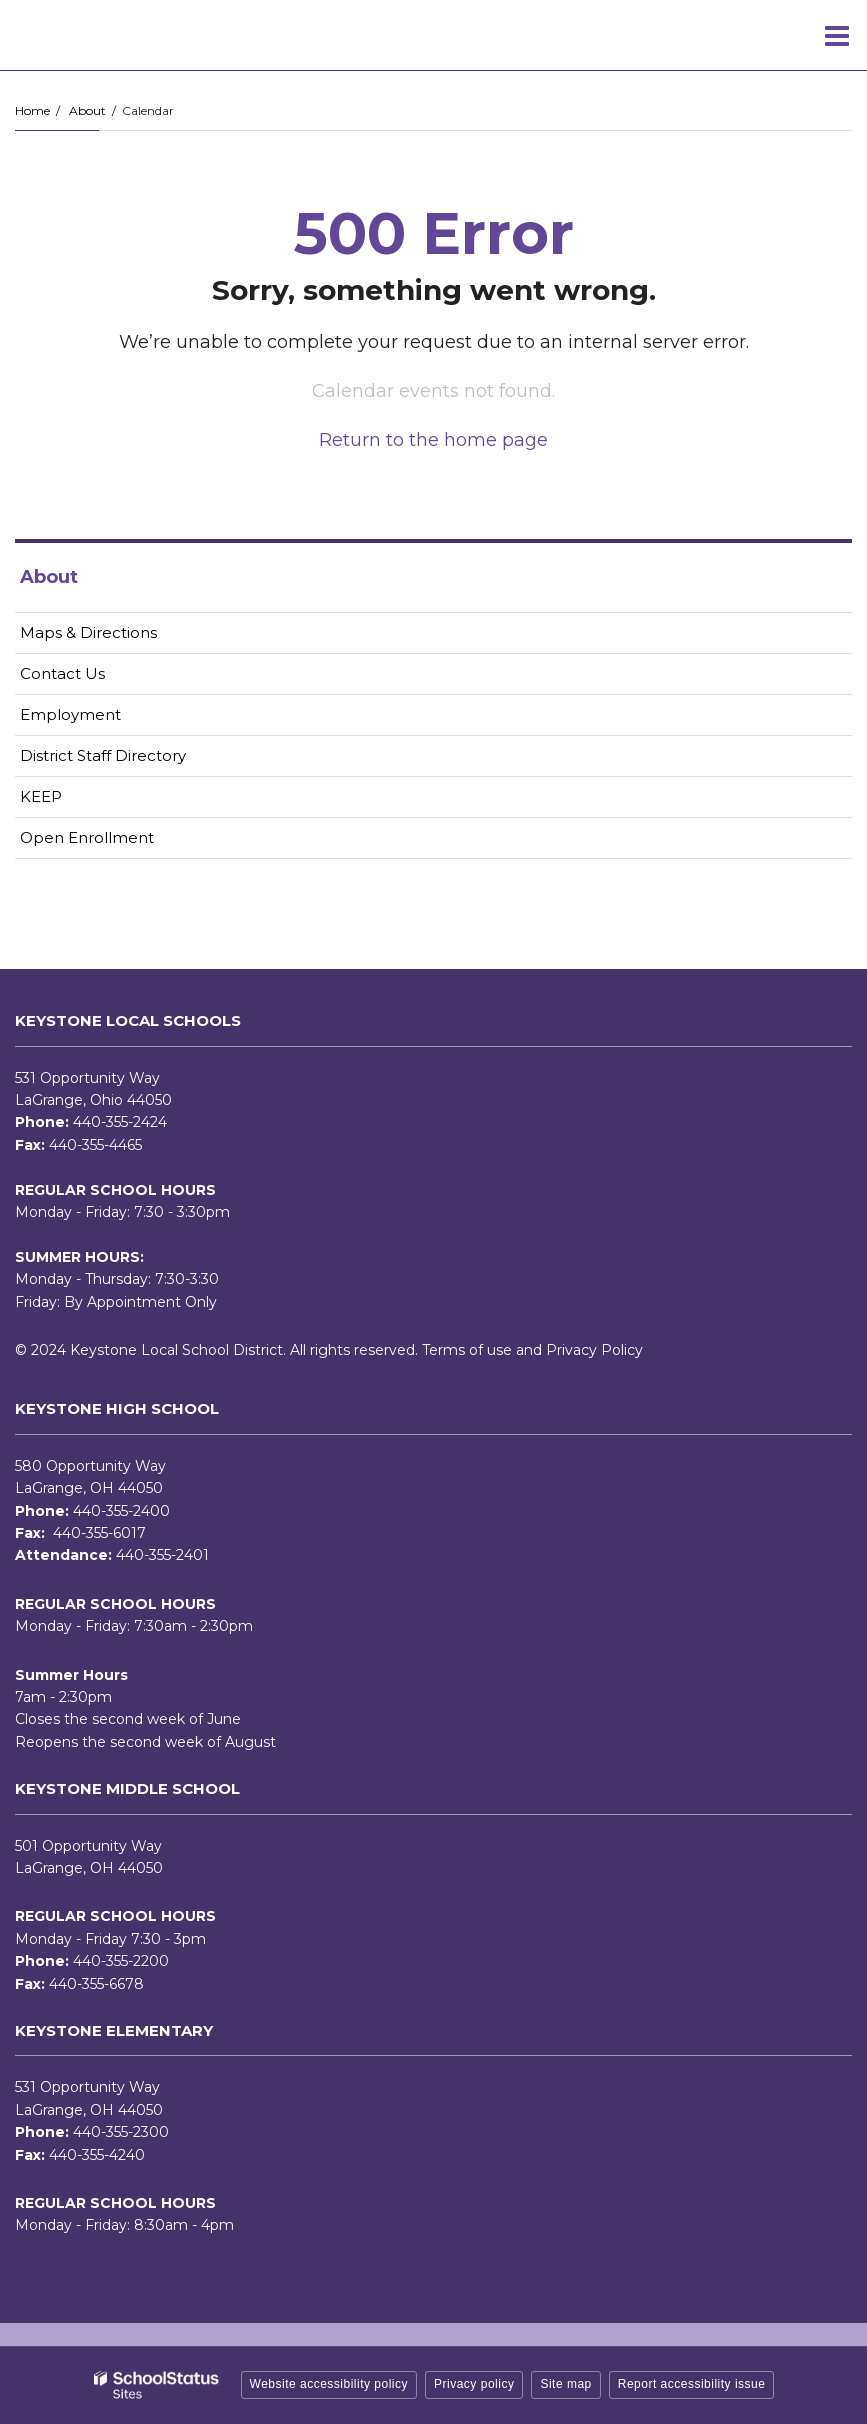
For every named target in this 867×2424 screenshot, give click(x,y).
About (87, 110)
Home (32, 110)
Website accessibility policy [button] (329, 2384)
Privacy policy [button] (474, 2384)
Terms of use (467, 1350)
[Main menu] (837, 35)
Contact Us (62, 673)
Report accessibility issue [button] (692, 2384)
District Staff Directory (103, 755)
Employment (102, 718)
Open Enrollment (87, 837)
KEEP (41, 796)
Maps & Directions (88, 632)
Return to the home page (433, 440)
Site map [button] (565, 2384)
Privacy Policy (594, 1350)
